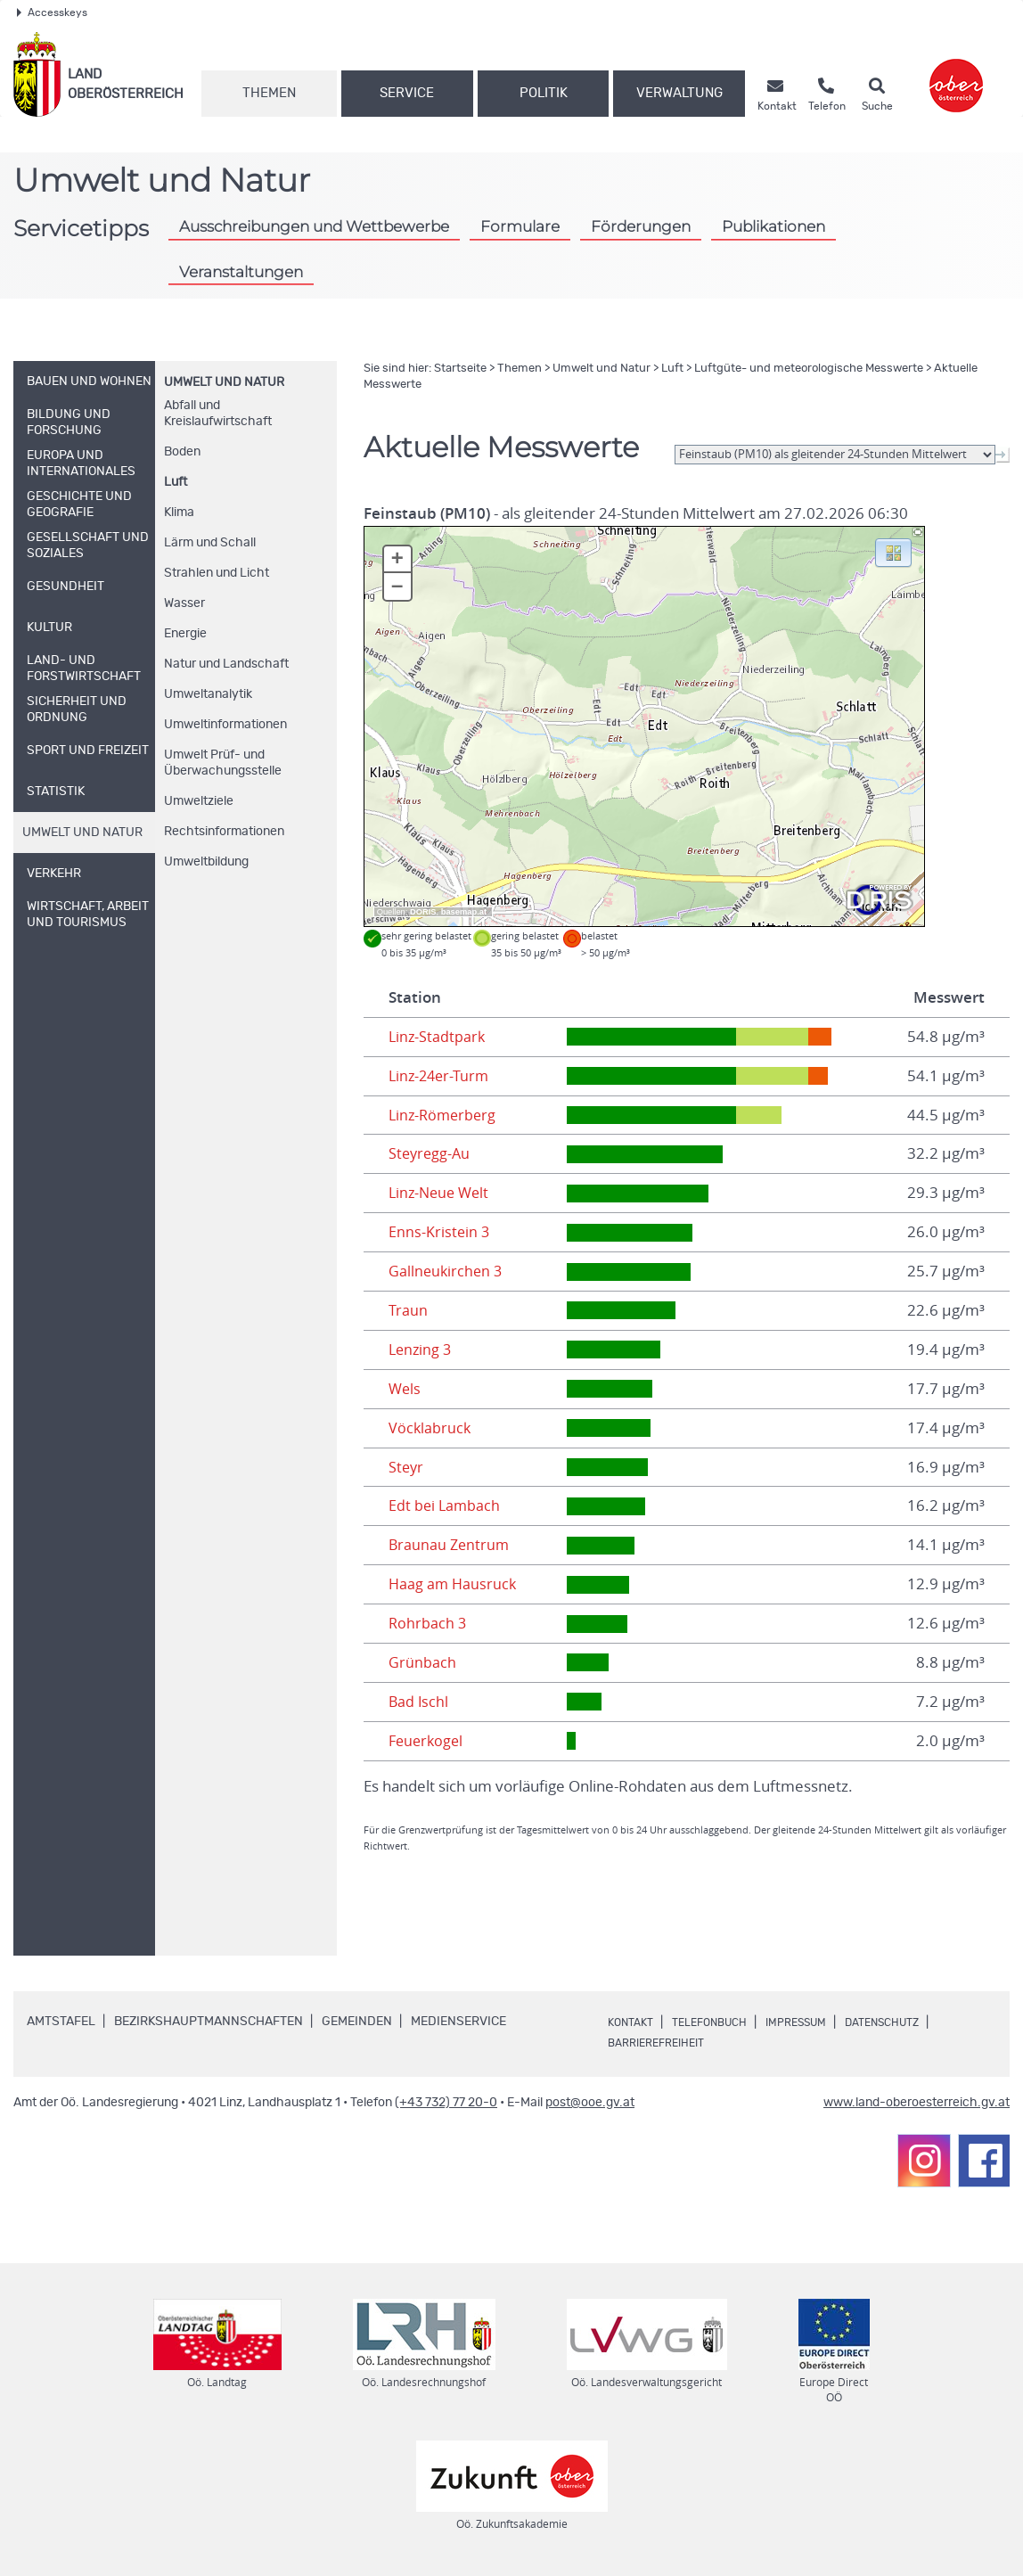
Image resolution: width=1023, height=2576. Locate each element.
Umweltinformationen (225, 724)
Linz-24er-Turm (441, 1076)
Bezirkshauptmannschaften (208, 2021)
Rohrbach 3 (428, 1623)
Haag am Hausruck (454, 1584)
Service (407, 93)
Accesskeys (52, 12)
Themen (269, 93)
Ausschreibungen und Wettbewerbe (314, 226)
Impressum (819, 2022)
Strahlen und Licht (216, 573)
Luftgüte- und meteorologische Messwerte (808, 368)
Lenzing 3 (421, 1349)
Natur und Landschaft (226, 664)
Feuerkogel (428, 1741)
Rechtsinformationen (224, 831)
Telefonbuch (721, 2022)
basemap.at (464, 911)
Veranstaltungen (241, 271)
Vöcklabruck (430, 1428)
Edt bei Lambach (446, 1505)
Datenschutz (917, 2022)
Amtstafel (61, 2021)
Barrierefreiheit (663, 2043)
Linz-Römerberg (445, 1115)
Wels (405, 1389)
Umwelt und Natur (224, 382)
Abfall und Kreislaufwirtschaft (218, 413)
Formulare (520, 226)
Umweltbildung (206, 862)
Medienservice (458, 2021)
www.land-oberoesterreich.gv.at (916, 2102)
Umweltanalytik (208, 694)
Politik (544, 93)
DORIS (423, 911)
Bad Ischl (419, 1701)
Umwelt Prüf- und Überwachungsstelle (223, 763)
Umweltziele (198, 801)
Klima (179, 512)
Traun (408, 1310)
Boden (182, 452)
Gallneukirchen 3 (447, 1271)
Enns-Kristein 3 (440, 1232)
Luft (175, 482)
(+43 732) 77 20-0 (446, 2102)
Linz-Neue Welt (442, 1192)
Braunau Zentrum (450, 1545)
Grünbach (422, 1662)
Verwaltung (679, 93)
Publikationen (773, 226)
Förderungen (641, 226)
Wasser (184, 603)
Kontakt (633, 2022)
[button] (893, 551)
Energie (185, 634)
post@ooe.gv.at (589, 2102)
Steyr (407, 1467)
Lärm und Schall (210, 543)
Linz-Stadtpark (438, 1036)
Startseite (460, 368)
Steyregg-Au (431, 1153)
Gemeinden (357, 2021)
